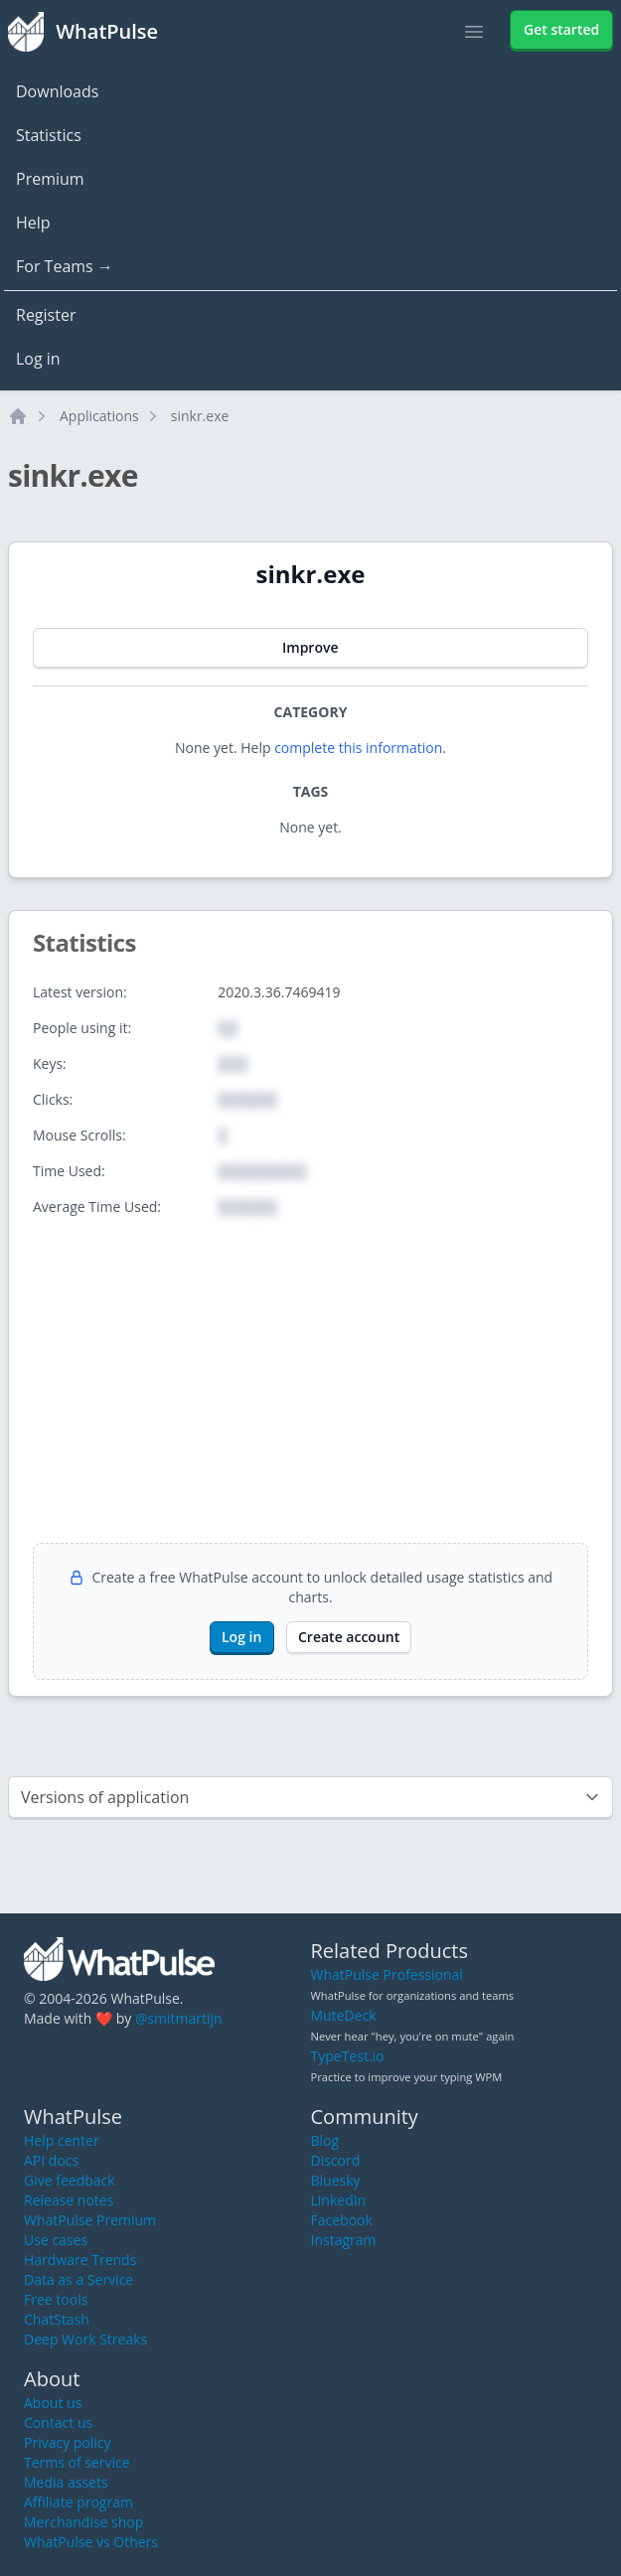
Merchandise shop (83, 2521)
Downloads (57, 91)
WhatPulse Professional (387, 1974)
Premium (50, 179)
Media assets (66, 2482)
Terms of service (77, 2462)
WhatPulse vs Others (91, 2541)
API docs (51, 2160)
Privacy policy (67, 2442)
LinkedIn (339, 2200)
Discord (336, 2160)
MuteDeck (344, 2015)
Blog (325, 2140)
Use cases (55, 2239)
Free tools (55, 2299)
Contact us (58, 2422)
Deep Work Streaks (85, 2339)
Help (33, 222)
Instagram (344, 2239)
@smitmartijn (179, 2018)
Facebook (342, 2219)
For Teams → (64, 266)
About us (52, 2402)
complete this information (358, 747)
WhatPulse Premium (90, 2219)
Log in (38, 359)
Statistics (48, 135)
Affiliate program (78, 2502)
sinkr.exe (200, 415)
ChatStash (56, 2319)
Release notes (68, 2200)
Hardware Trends (80, 2259)
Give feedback (69, 2180)
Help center (61, 2140)
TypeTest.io (348, 2055)
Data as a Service (78, 2279)
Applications (99, 415)
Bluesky (336, 2180)
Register (46, 315)
